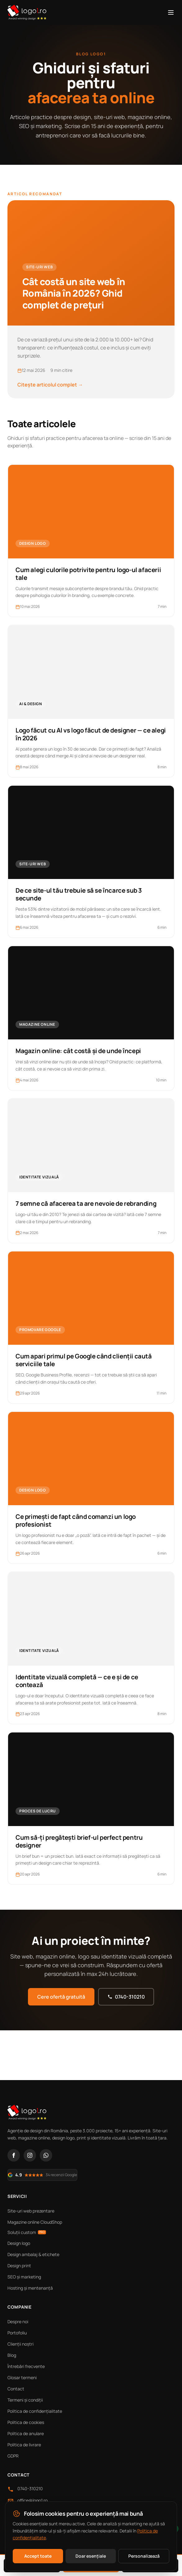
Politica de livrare (24, 2445)
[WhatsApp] (46, 2155)
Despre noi (17, 2321)
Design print (19, 2265)
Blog (11, 2355)
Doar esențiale (90, 2556)
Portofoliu (17, 2333)
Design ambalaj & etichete (33, 2254)
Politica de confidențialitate (34, 2411)
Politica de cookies (25, 2422)
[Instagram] (30, 2155)
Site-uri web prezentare (30, 2211)
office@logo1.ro (32, 2500)
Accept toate (38, 2556)
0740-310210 (126, 1996)
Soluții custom (26, 2232)
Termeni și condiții (25, 2400)
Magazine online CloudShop (34, 2222)
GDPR (13, 2456)
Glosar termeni (22, 2377)
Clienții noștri (20, 2344)
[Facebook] (13, 2155)
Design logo (18, 2243)
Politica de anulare (25, 2433)
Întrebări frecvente (26, 2366)
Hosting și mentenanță (30, 2288)
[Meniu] (171, 12)
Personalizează (144, 2556)
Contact (15, 2389)
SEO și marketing (24, 2277)
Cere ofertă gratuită (61, 1996)
